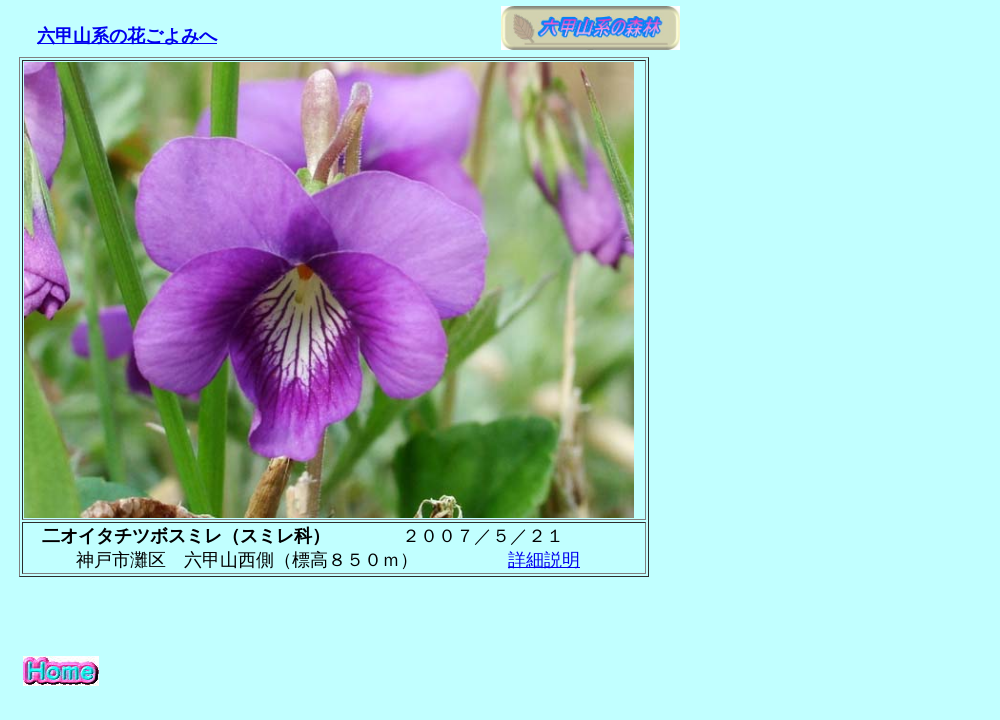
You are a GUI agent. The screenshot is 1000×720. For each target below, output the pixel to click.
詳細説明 (544, 560)
